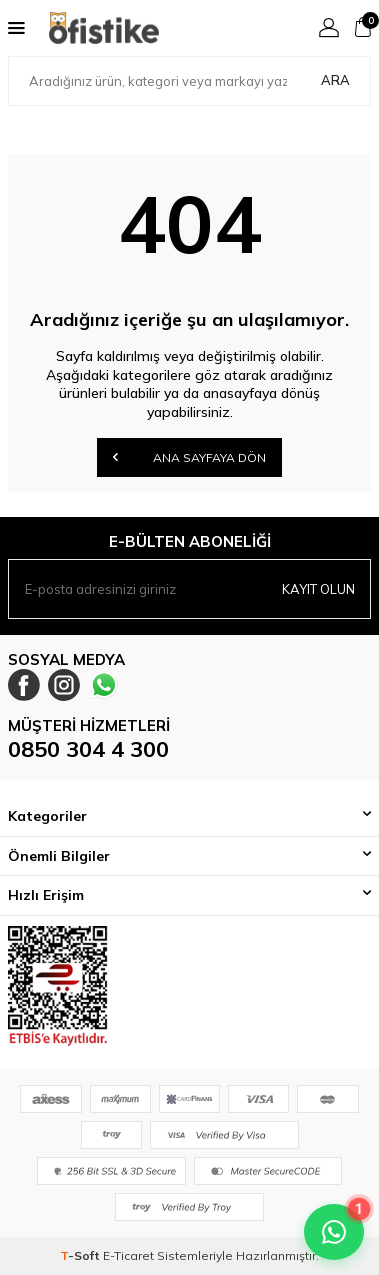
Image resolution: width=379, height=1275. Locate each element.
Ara (335, 80)
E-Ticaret (128, 1255)
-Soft (81, 1255)
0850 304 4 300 (88, 749)
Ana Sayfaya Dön (189, 457)
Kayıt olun (318, 589)
